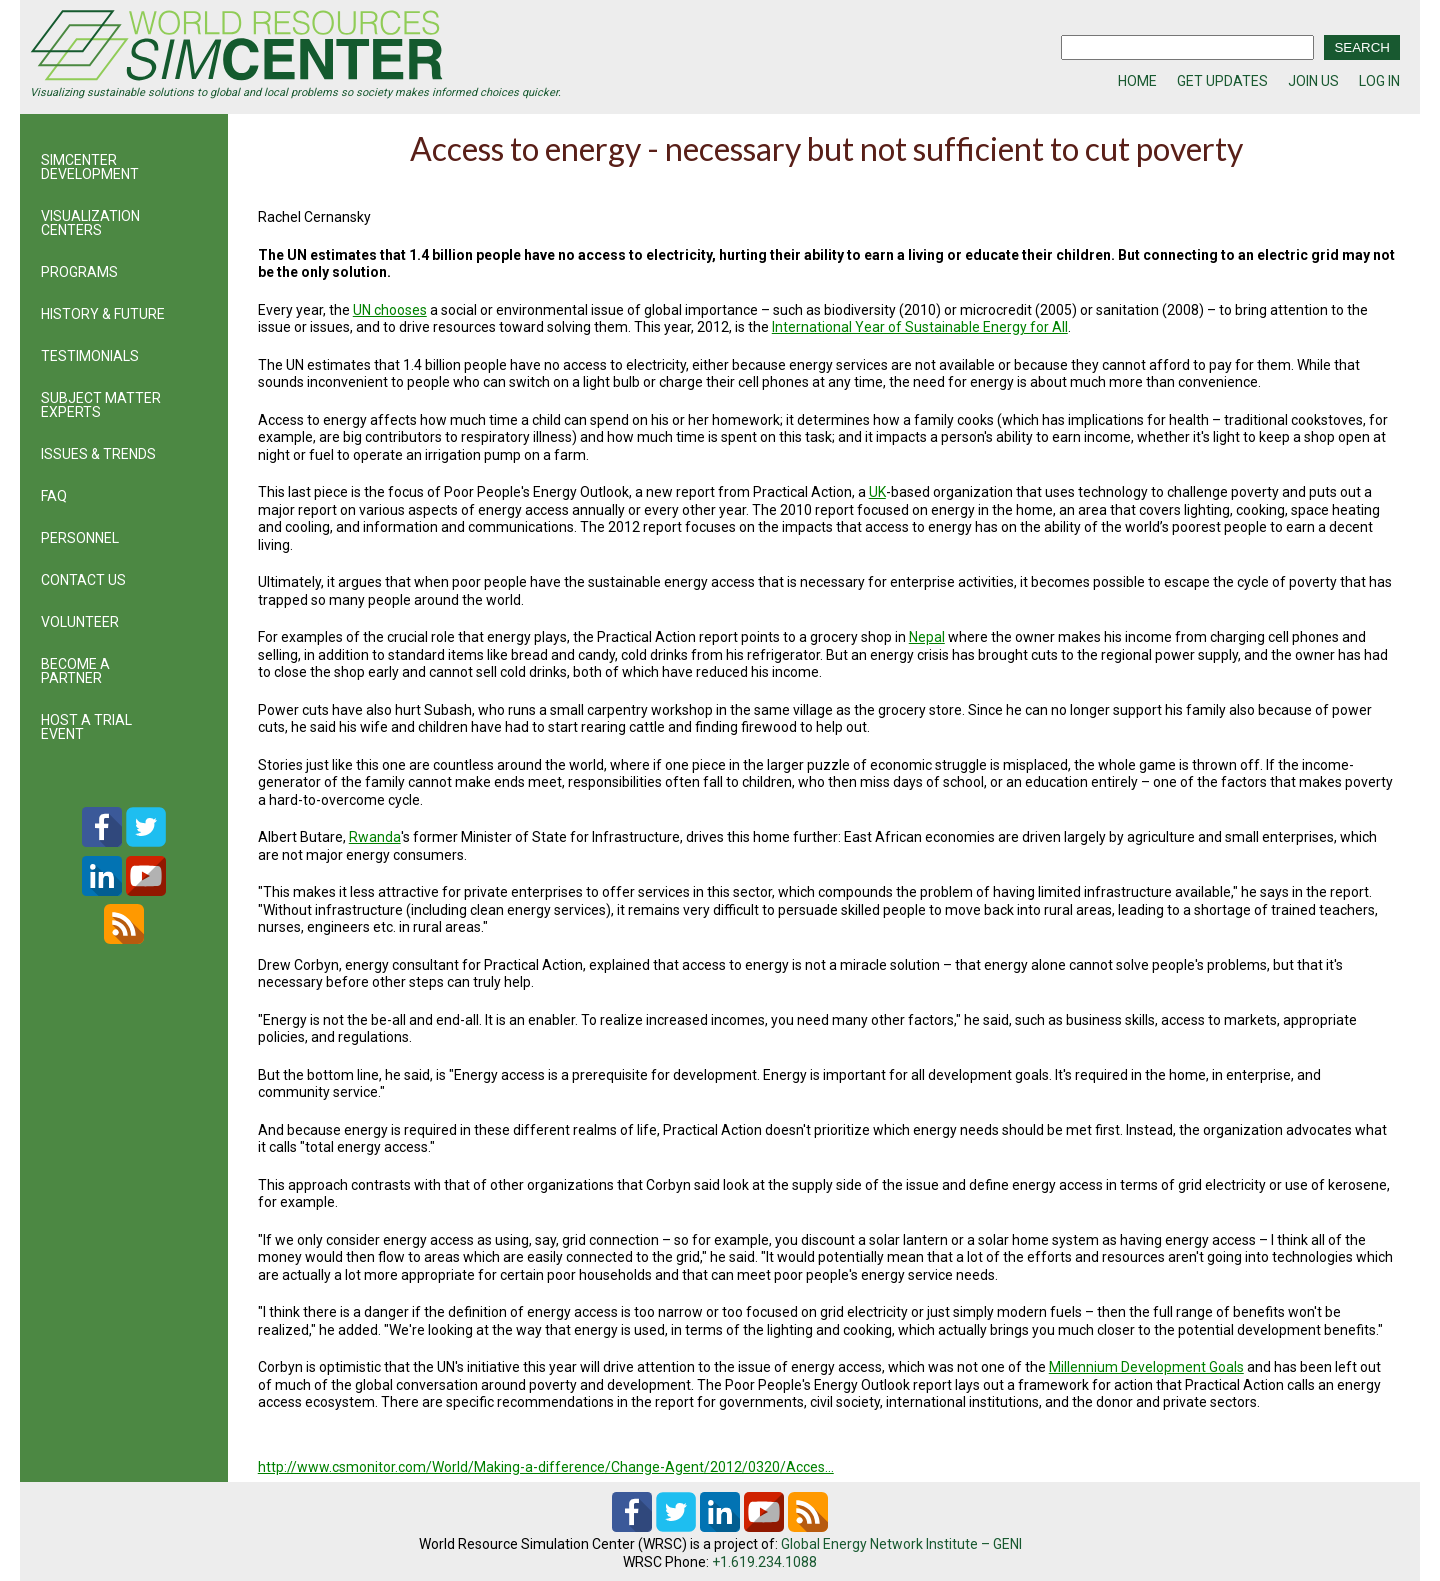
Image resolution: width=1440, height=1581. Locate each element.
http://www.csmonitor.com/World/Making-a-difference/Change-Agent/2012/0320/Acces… (546, 1467)
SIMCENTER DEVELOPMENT (90, 167)
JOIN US (1313, 81)
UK (877, 492)
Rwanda (375, 837)
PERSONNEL (80, 538)
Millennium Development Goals (1146, 1367)
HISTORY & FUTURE (103, 314)
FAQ (54, 496)
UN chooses (390, 310)
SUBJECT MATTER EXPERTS (101, 405)
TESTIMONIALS (90, 356)
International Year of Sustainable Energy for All (920, 327)
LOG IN (1379, 81)
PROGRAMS (79, 272)
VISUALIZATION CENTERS (90, 223)
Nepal (927, 637)
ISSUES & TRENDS (98, 454)
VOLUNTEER (80, 622)
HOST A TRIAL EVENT (86, 727)
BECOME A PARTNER (75, 671)
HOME (1137, 81)
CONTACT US (83, 580)
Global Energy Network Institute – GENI (901, 1544)
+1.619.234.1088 (764, 1562)
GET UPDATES (1222, 81)
